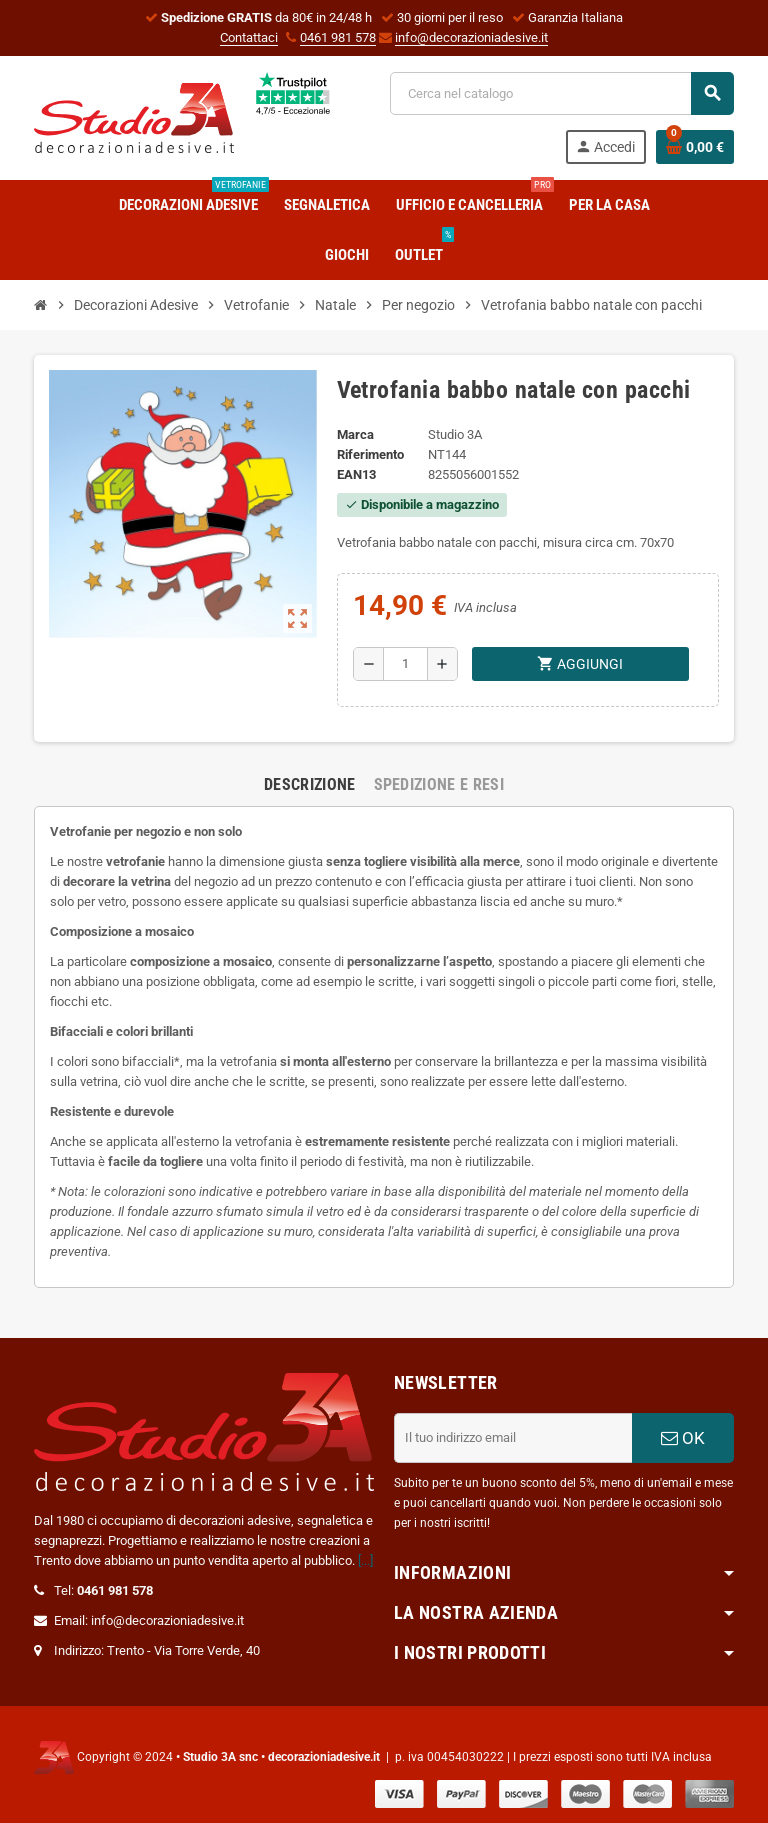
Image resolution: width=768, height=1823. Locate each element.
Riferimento (370, 454)
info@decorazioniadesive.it (471, 37)
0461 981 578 (338, 37)
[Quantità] (405, 664)
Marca (355, 434)
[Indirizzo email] (513, 1438)
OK (683, 1438)
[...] (365, 1560)
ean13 (356, 474)
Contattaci (249, 37)
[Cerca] (561, 93)
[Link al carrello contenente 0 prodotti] (695, 147)
